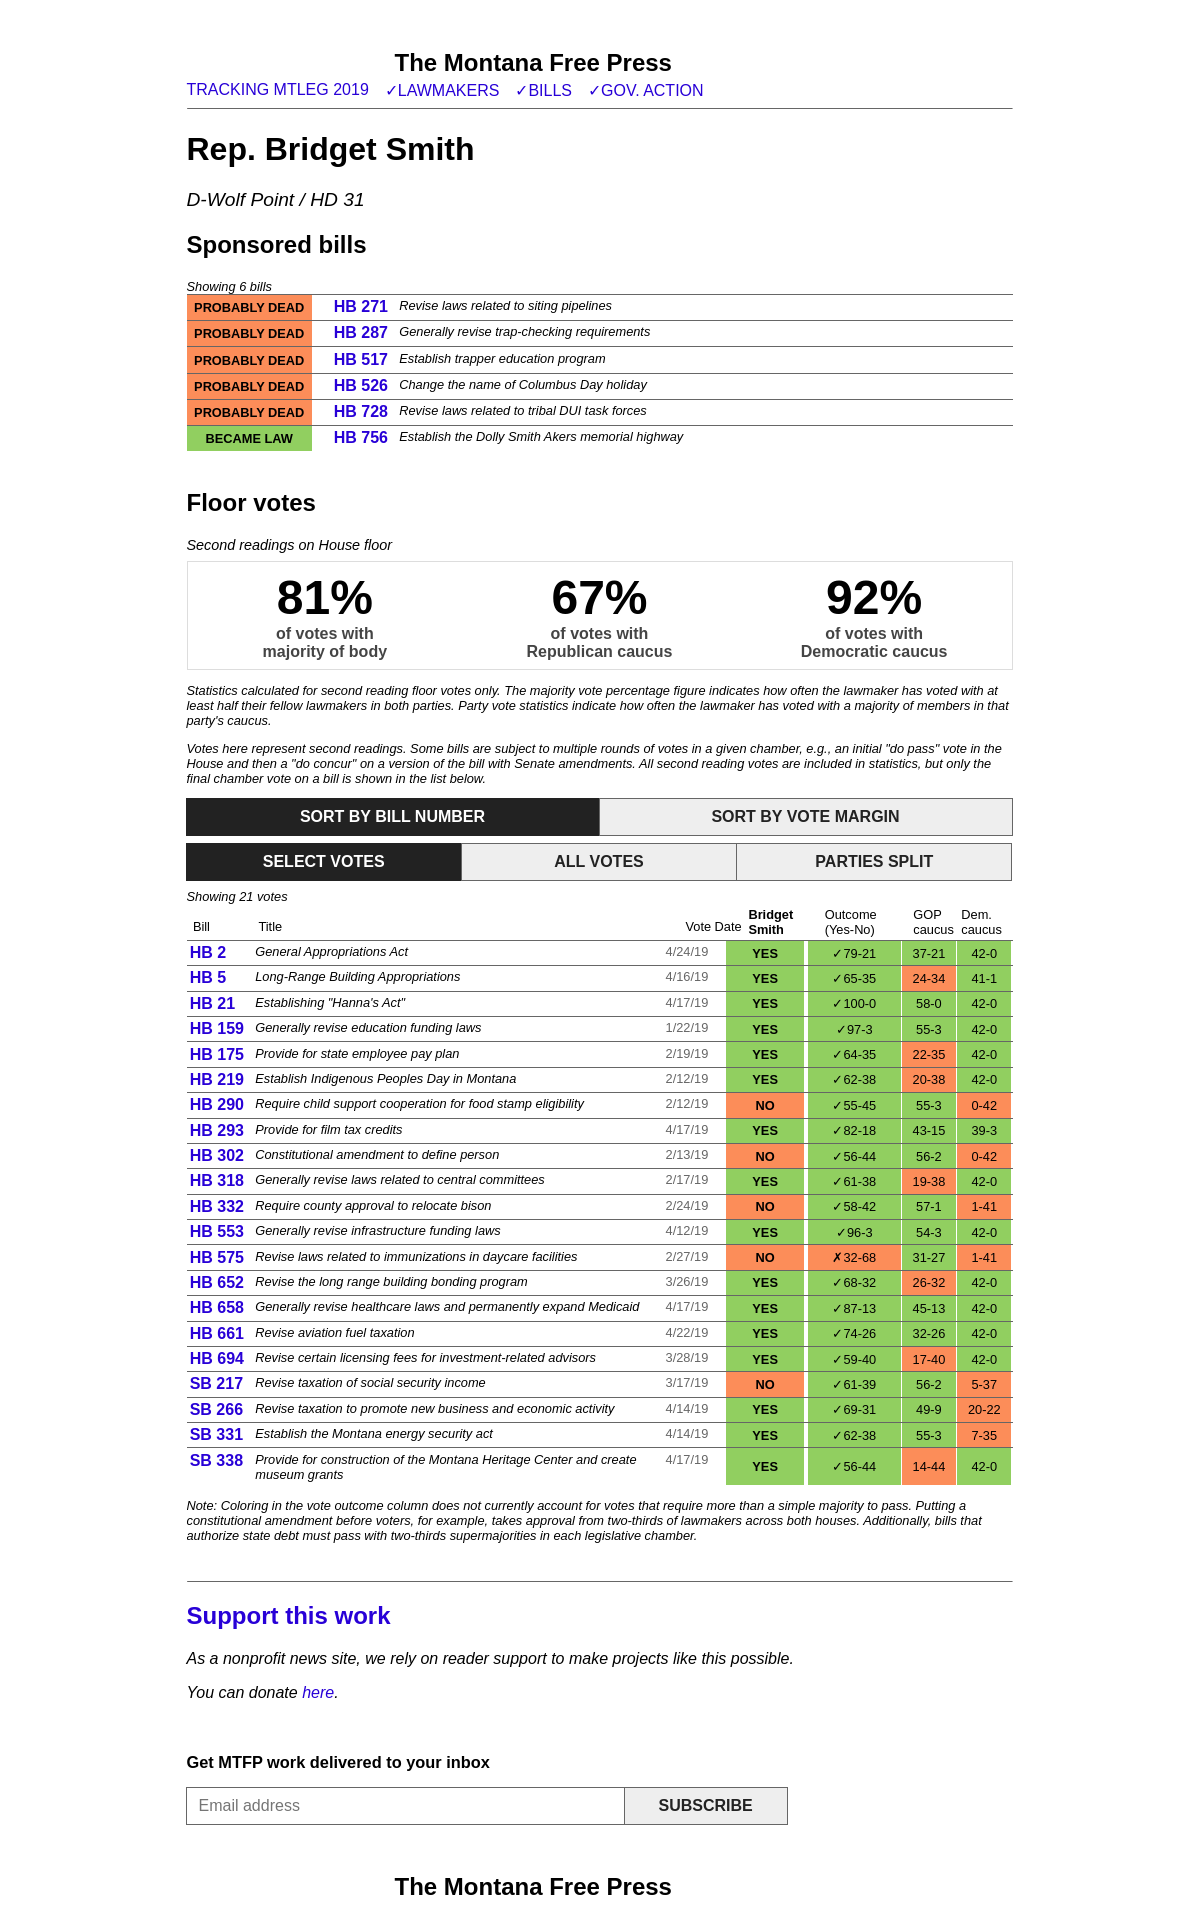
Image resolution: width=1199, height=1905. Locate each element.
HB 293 (217, 1130)
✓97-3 (854, 1029)
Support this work (289, 1615)
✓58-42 (854, 1206)
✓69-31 (854, 1409)
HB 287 (361, 332)
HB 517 (361, 359)
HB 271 (361, 306)
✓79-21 (854, 953)
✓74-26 (854, 1333)
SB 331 (216, 1434)
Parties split (874, 861)
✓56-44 (854, 1156)
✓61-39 (854, 1384)
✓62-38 (854, 1079)
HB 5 (208, 977)
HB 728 (361, 411)
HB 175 (217, 1054)
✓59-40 (854, 1359)
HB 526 (361, 385)
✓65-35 (854, 978)
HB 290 (217, 1104)
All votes (599, 861)
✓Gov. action (646, 90)
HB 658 (217, 1307)
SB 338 (216, 1460)
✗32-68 (854, 1257)
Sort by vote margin (805, 816)
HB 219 (217, 1079)
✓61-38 (854, 1181)
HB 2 (208, 952)
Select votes (324, 861)
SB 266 (216, 1409)
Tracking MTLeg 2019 (278, 89)
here (318, 1692)
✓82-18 (854, 1130)
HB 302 (217, 1155)
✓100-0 (854, 1003)
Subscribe (705, 1805)
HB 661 (217, 1333)
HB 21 (212, 1003)
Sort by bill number (392, 816)
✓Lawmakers (442, 90)
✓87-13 (854, 1308)
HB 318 (217, 1180)
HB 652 (217, 1282)
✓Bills (543, 90)
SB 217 (216, 1383)
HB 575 (217, 1257)
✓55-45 (854, 1105)
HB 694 (217, 1358)
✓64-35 (854, 1054)
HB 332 (217, 1206)
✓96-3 (854, 1232)
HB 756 (361, 437)
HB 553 (217, 1231)
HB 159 (217, 1028)
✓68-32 (854, 1282)
